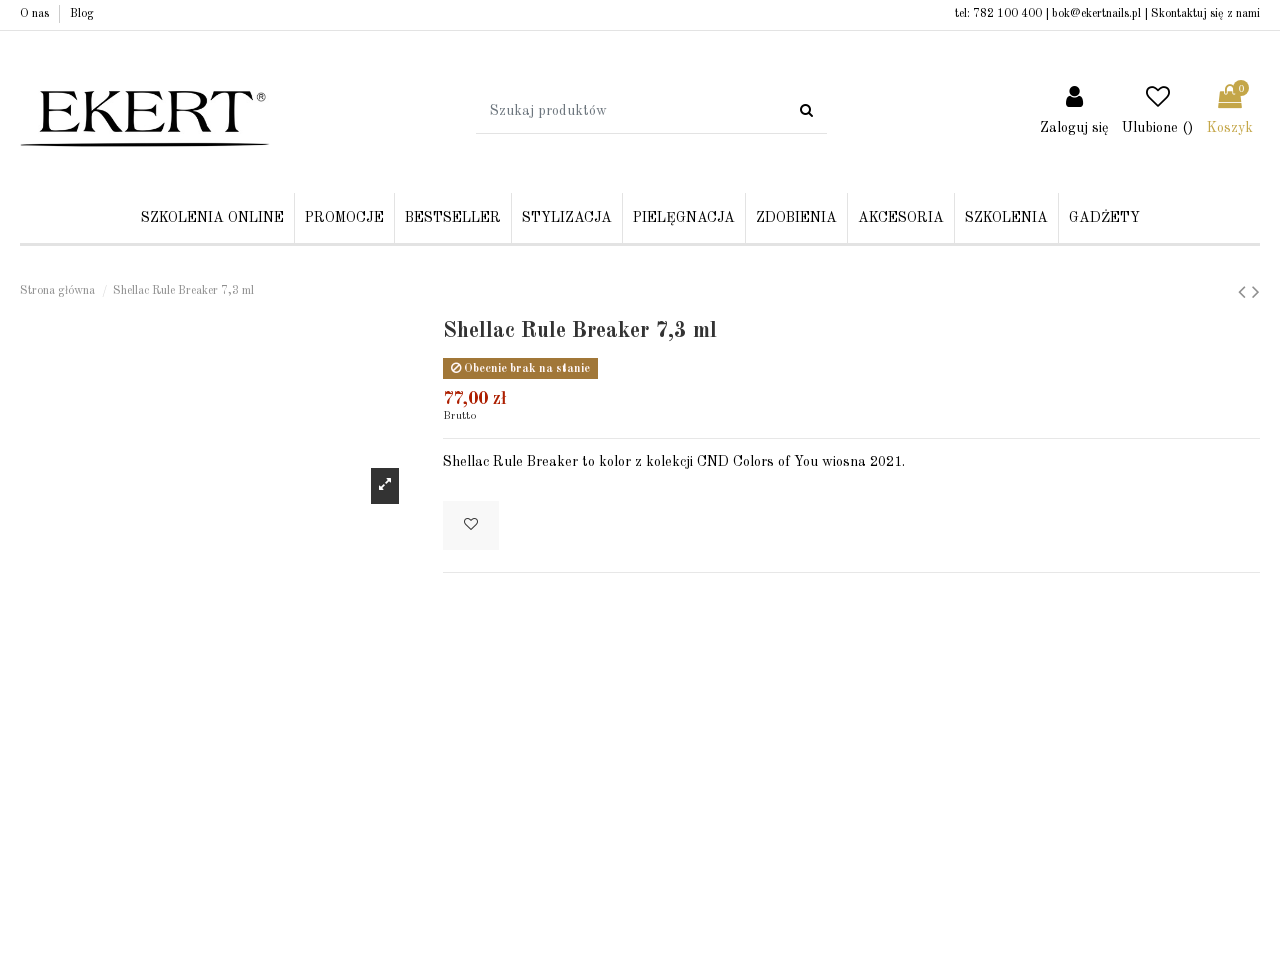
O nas (36, 14)
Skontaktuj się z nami (1205, 14)
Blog (82, 14)
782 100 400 (1007, 14)
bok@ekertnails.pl (1096, 14)
